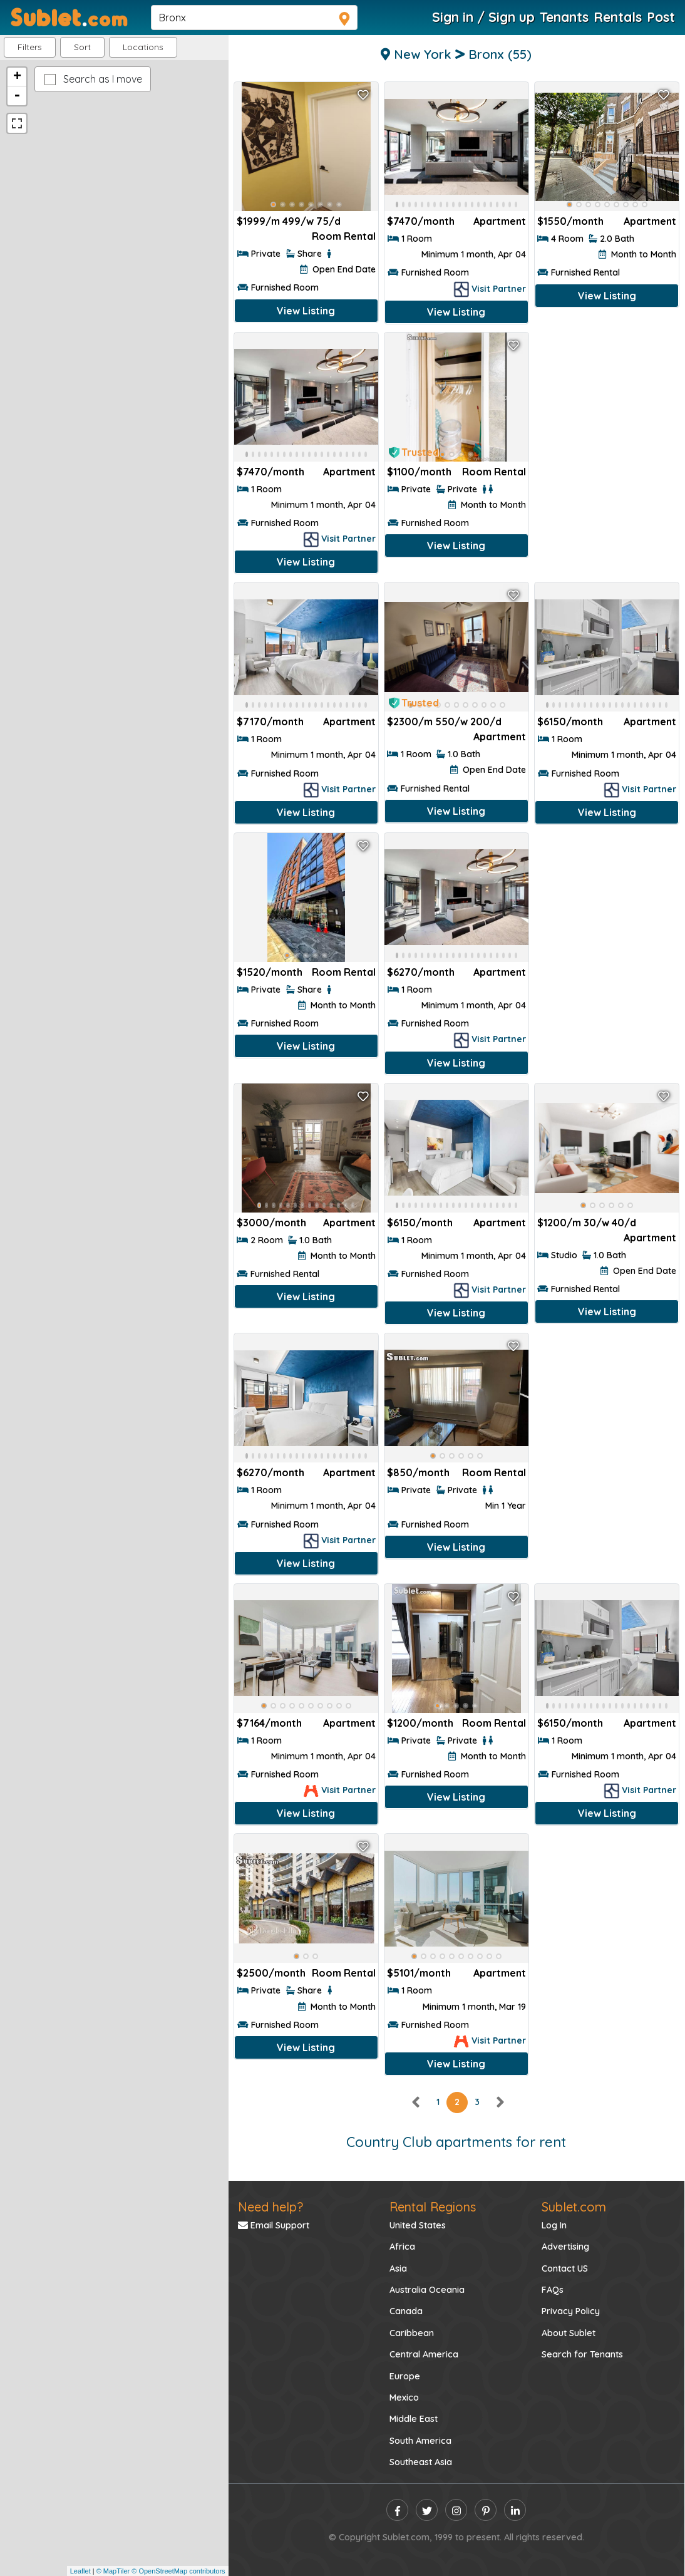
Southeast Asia (420, 2462)
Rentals (618, 17)
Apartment (650, 221)
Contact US (565, 2268)
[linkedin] (515, 2510)
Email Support (273, 2225)
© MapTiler (113, 2571)
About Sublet (568, 2333)
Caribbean (411, 2333)
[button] (143, 47)
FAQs (553, 2289)
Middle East (413, 2418)
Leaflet (80, 2571)
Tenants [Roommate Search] (564, 17)
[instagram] (456, 2510)
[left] (416, 2102)
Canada (406, 2311)
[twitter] (427, 2510)
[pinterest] (486, 2510)
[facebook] (397, 2510)
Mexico (404, 2397)
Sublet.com (574, 2207)
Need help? (270, 2207)
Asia (398, 2268)
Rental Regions (432, 2207)
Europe (404, 2376)
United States (417, 2225)
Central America (423, 2354)
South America (420, 2440)
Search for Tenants (582, 2354)
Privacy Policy (571, 2311)
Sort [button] (82, 47)
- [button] (17, 95)
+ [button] (17, 77)
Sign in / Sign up (483, 17)
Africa (402, 2246)
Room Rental (344, 236)
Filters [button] (30, 47)
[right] (499, 2102)
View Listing (306, 310)
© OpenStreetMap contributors (178, 2571)
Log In (554, 2225)
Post (661, 17)
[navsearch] (254, 17)
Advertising (565, 2246)
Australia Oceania (427, 2289)
